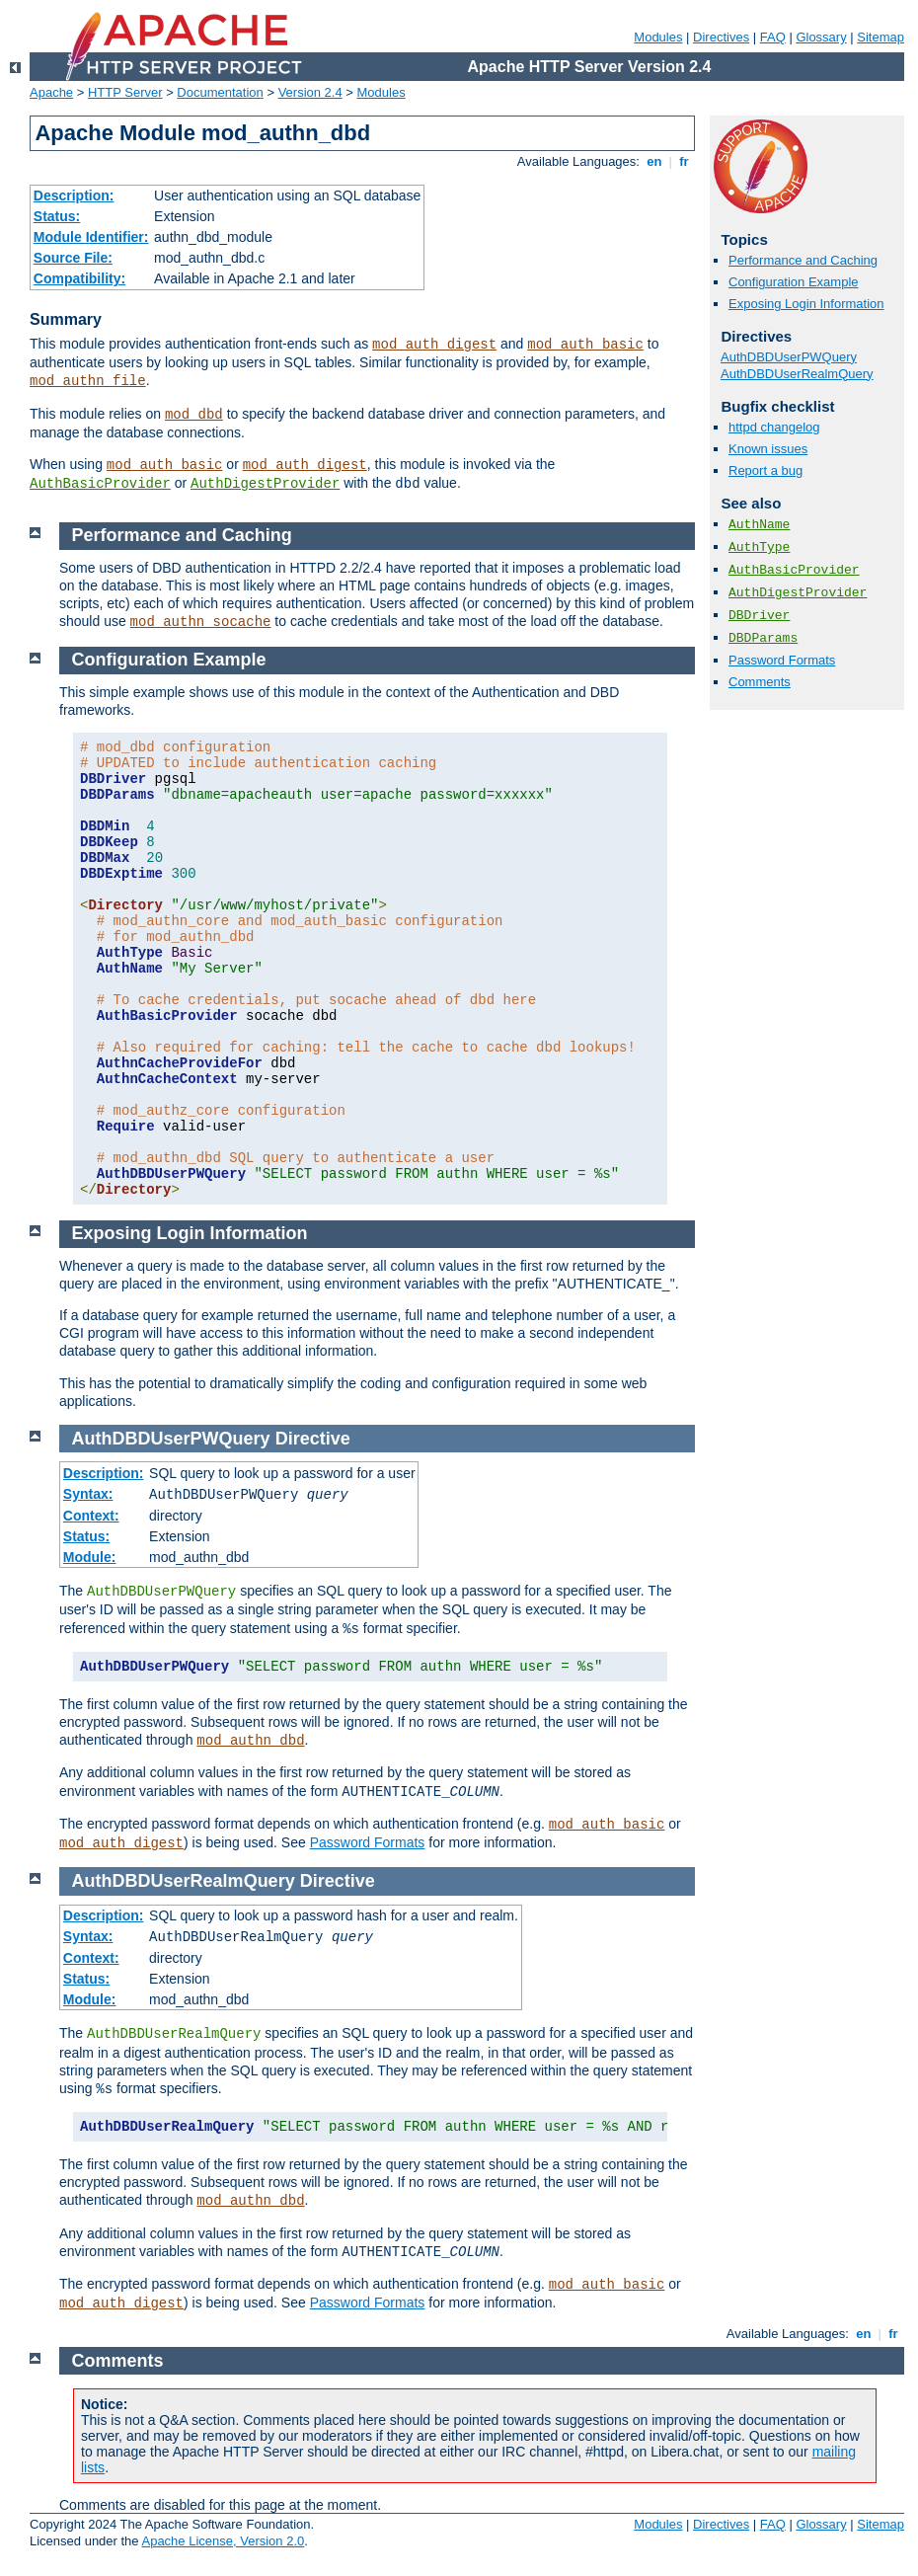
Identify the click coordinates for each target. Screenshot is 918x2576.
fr (684, 161)
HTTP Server (125, 92)
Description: (74, 195)
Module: (89, 1557)
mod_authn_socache (200, 622)
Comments (759, 681)
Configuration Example (793, 281)
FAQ (773, 37)
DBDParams (763, 638)
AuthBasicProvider (100, 484)
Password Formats (781, 660)
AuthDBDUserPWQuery (789, 357)
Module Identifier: (91, 237)
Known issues (767, 448)
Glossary (821, 37)
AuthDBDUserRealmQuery (797, 373)
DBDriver (759, 615)
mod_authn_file (88, 381)
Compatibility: (79, 278)
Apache (51, 92)
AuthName (759, 524)
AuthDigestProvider (265, 484)
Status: (57, 216)
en (654, 161)
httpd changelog (774, 427)
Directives (721, 37)
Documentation (220, 92)
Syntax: (88, 1494)
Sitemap (880, 37)
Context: (91, 1515)
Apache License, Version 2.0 (222, 2541)
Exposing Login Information (806, 303)
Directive (312, 1438)
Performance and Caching (803, 260)
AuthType (759, 547)
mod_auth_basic (585, 344)
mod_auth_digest (434, 344)
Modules (658, 37)
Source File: (73, 258)
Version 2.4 (310, 92)
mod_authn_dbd (250, 1741)
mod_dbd (194, 415)
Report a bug (765, 470)
